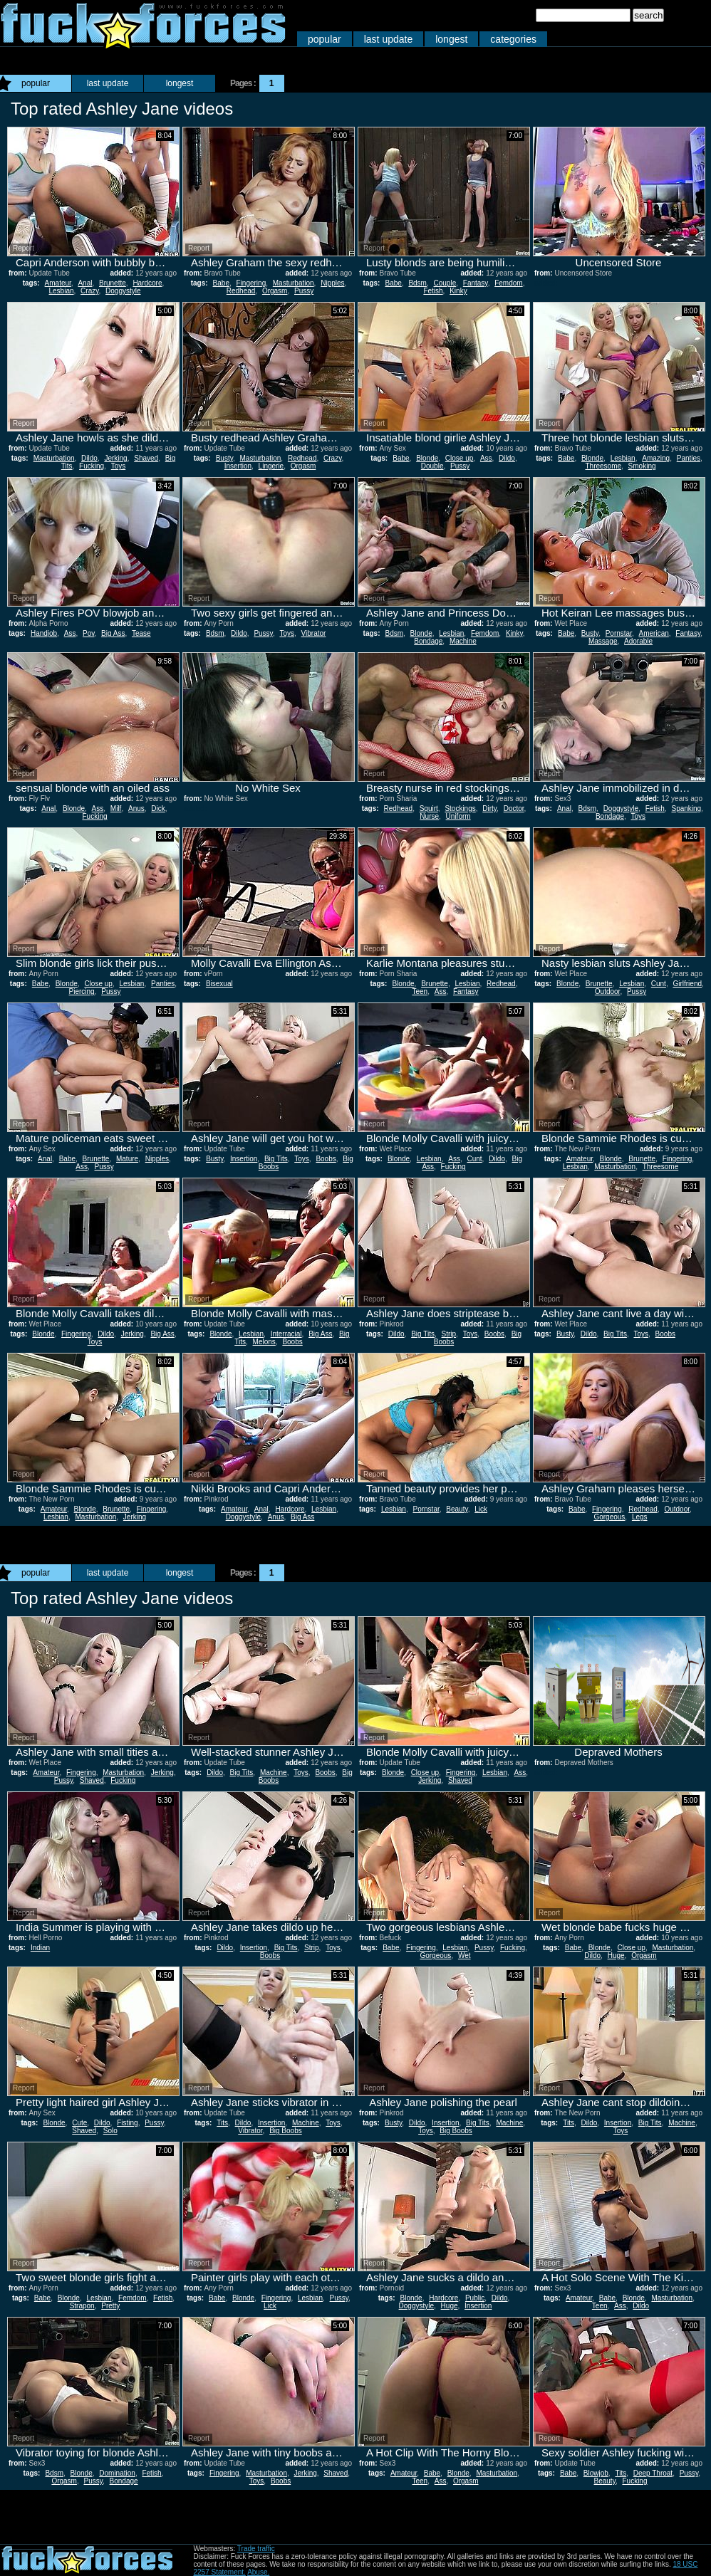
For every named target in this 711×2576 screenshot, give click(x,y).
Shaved (146, 458)
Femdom (508, 283)
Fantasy (475, 283)
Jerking (115, 458)
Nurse (429, 816)
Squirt (429, 808)
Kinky (458, 291)
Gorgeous (609, 1517)
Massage (603, 641)
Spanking (686, 808)
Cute (79, 2123)
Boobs (326, 1159)
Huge (616, 1955)
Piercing (82, 991)
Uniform (458, 816)
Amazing (656, 458)
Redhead (241, 291)
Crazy (89, 291)
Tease (141, 633)
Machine (463, 641)
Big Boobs (285, 2131)
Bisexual (219, 984)
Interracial (286, 1334)
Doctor (514, 808)
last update (388, 39)
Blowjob (595, 2473)
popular (324, 39)
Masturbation (293, 283)
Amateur (58, 283)
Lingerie (271, 466)
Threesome (603, 466)
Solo (110, 2131)
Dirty (489, 808)
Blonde (427, 458)
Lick (480, 1509)
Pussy (303, 291)
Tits (222, 2123)
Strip (449, 1334)
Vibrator (313, 633)
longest (451, 39)
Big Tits (276, 1159)
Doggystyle (122, 291)
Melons (264, 1342)
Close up (459, 458)
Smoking (642, 466)
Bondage (428, 641)
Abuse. (258, 2572)
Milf (116, 808)
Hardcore (147, 283)
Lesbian (61, 291)
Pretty (110, 2306)
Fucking (91, 466)
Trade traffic (256, 2549)
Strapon (82, 2306)
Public (474, 2298)
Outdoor (608, 991)
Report (23, 248)
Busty (224, 458)
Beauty (456, 1509)
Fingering (251, 283)
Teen (419, 991)
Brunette (112, 283)
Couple (445, 283)
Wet (464, 1955)
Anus (136, 808)
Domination (117, 2473)
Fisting (127, 2123)
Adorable (638, 641)
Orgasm (275, 291)
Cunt (658, 984)
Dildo (89, 458)
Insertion (237, 466)
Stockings (460, 808)
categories (513, 39)
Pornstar (619, 633)
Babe (221, 283)
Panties (688, 458)
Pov (89, 633)
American (654, 633)
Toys (118, 466)
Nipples (332, 283)
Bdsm (417, 283)
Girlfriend (687, 984)
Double (432, 466)
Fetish (432, 291)
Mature (127, 1159)
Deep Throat (653, 2473)
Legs (640, 1517)
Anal (85, 283)
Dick (158, 808)
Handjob (44, 633)
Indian (40, 1948)
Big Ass (113, 633)
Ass (486, 458)
